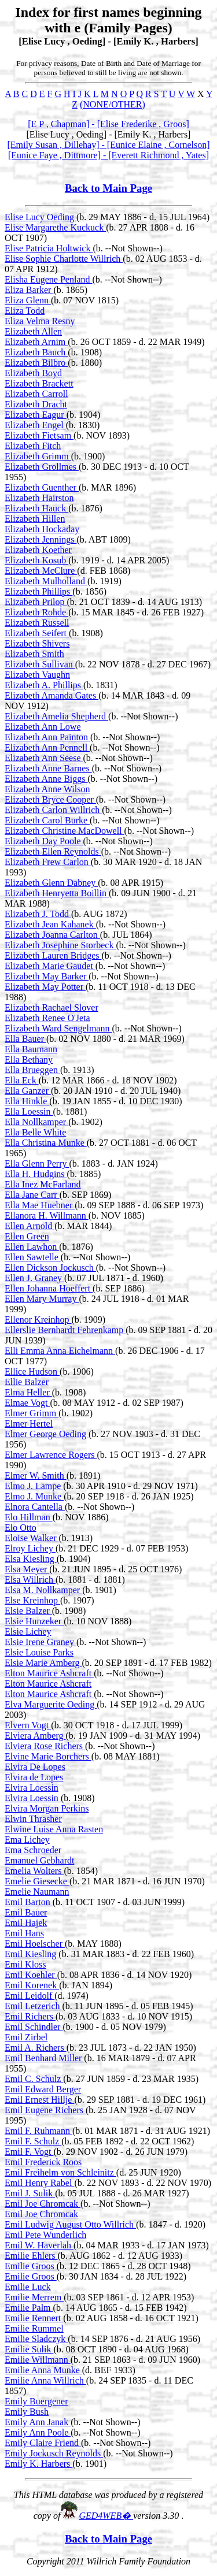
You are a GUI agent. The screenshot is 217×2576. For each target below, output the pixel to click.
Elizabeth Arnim (36, 342)
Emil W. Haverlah (39, 2245)
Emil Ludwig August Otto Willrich (70, 2224)
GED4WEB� (106, 2516)
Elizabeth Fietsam (39, 435)
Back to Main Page (108, 188)
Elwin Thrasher (33, 1819)
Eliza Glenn (28, 300)
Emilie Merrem (34, 2297)
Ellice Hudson (32, 1371)
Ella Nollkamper (36, 1122)
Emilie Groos (31, 2266)
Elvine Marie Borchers (48, 1756)
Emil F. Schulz (33, 2141)
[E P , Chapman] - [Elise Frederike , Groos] (108, 124)
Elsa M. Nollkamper (43, 1590)
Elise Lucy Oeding (40, 217)
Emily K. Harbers (38, 2464)
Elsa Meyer (27, 1569)
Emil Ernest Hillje (39, 2099)
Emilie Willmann (38, 2360)
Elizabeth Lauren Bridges (53, 955)
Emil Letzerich (33, 2006)
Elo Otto (20, 1527)
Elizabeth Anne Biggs (46, 779)
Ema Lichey (27, 1839)
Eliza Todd (25, 310)
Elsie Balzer (28, 1611)
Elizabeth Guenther (42, 487)
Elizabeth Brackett (39, 383)
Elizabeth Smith (34, 654)
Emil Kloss (25, 1964)
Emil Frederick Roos (43, 2162)
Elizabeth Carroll (36, 394)
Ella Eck (22, 1080)
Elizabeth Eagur (36, 415)
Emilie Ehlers (31, 2256)
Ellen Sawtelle (33, 1257)
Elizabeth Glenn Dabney (51, 883)
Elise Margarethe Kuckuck (55, 227)
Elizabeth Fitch (33, 446)
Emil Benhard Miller (44, 2058)
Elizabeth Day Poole (44, 841)
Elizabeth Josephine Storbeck (60, 945)
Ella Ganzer (28, 1091)
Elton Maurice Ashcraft (49, 1673)
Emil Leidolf (29, 1995)
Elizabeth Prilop (36, 602)
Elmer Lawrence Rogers (51, 1455)
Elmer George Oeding (47, 1434)
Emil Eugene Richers (45, 2110)
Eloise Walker (32, 1538)
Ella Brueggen (32, 1070)
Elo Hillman (29, 1517)
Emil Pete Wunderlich (45, 2235)
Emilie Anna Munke (43, 2370)
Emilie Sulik (29, 2349)
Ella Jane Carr (32, 1195)
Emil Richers (30, 2016)
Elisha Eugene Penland (49, 279)
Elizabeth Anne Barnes (48, 768)
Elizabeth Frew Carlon (48, 862)
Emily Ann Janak (38, 2422)
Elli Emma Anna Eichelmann (60, 1351)
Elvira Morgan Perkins (47, 1808)
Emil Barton (29, 1902)
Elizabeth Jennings (40, 539)
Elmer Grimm (31, 1413)
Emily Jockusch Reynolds (54, 2453)
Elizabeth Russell (37, 623)
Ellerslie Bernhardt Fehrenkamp (65, 1330)
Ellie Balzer (27, 1382)
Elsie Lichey (28, 1631)
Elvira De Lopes (35, 1767)
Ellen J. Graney (34, 1278)
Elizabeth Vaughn (37, 675)
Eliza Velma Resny (40, 321)
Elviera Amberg (35, 1735)
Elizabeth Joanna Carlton (52, 935)
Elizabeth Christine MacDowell (64, 831)
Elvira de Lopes (34, 1777)
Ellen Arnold (29, 1226)
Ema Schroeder (33, 1850)
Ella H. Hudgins (36, 1174)
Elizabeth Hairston (39, 498)
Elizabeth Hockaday (42, 529)
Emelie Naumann (37, 1891)
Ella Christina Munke (46, 1143)
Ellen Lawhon (32, 1247)
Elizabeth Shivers (37, 643)
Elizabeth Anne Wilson (47, 789)
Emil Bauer (26, 1912)
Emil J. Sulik (30, 2193)
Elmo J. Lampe (34, 1486)
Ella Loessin (29, 1111)
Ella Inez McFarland (43, 1184)
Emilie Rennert (34, 2318)
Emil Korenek (32, 1985)
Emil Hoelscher (35, 1943)
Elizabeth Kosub (36, 560)
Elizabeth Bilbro (36, 363)
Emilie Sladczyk (36, 2339)
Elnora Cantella (35, 1507)
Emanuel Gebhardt (39, 1860)
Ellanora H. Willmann (47, 1215)
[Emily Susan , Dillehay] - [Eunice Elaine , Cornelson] (108, 145)
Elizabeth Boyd (33, 373)
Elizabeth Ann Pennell (47, 747)
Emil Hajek (26, 1923)
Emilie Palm (29, 2308)
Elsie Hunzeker (34, 1621)
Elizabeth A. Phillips (44, 685)
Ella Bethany (29, 1059)
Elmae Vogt (27, 1403)
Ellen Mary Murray (42, 1299)
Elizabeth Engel (35, 425)
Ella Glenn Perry (37, 1163)
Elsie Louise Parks (39, 1652)
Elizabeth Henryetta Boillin (57, 893)
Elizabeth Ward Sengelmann (58, 1028)
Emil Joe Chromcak (42, 2203)
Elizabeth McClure (41, 571)
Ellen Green (27, 1236)
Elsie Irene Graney (40, 1642)
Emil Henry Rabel (39, 2183)
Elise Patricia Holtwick (49, 248)
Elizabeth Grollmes (42, 467)
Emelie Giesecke (37, 1881)
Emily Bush (27, 2412)
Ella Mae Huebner (40, 1205)
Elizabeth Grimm (38, 456)
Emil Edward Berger (43, 2089)
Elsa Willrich (30, 1579)
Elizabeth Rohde (36, 612)
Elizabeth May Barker (47, 976)
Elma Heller (28, 1392)
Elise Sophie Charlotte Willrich (64, 258)
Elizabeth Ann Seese (44, 758)
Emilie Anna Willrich (45, 2380)
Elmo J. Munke (34, 1496)
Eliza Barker (29, 290)
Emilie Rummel (34, 2328)
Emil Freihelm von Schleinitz (60, 2172)
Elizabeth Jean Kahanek (50, 924)
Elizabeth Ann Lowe (43, 727)
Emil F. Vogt (29, 2151)
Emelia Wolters (34, 1871)
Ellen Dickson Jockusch (50, 1267)
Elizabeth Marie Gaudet (50, 966)
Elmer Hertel (29, 1423)
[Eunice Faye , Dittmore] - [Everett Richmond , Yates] (108, 155)
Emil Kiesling (31, 1954)
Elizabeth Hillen (35, 519)
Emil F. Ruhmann (38, 2131)
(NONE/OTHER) (112, 104)
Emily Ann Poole (38, 2432)
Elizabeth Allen (33, 331)
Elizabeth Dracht (36, 404)
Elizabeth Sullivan (40, 664)
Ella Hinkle (27, 1101)
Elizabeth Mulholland (46, 581)
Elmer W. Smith (36, 1475)
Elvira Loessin (31, 1787)
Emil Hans (24, 1933)
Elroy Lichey (30, 1548)
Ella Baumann (31, 1049)
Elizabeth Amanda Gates (51, 695)
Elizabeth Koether (38, 550)
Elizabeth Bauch (36, 352)
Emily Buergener (36, 2401)
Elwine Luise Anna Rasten (54, 1829)
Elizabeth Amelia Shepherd (56, 716)
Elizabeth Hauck (36, 508)
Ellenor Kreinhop (38, 1319)
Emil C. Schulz (34, 2079)
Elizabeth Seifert (37, 633)
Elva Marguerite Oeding (51, 1704)
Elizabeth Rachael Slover (51, 1007)
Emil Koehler (31, 1975)
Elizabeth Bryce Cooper (50, 799)
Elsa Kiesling (31, 1559)
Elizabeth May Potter (45, 987)
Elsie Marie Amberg (43, 1663)
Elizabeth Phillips (38, 591)
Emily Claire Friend (43, 2443)
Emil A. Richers (36, 2047)
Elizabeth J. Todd (38, 914)
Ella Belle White (35, 1132)
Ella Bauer (25, 1039)
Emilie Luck (28, 2287)
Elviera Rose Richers (45, 1746)
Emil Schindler (33, 2027)
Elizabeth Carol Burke (47, 820)
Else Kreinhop (32, 1600)
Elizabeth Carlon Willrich (53, 810)
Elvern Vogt (28, 1725)
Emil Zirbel (26, 2037)
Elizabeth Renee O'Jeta (47, 1018)
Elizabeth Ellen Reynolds (53, 851)
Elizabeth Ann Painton (47, 737)
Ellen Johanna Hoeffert (49, 1288)
